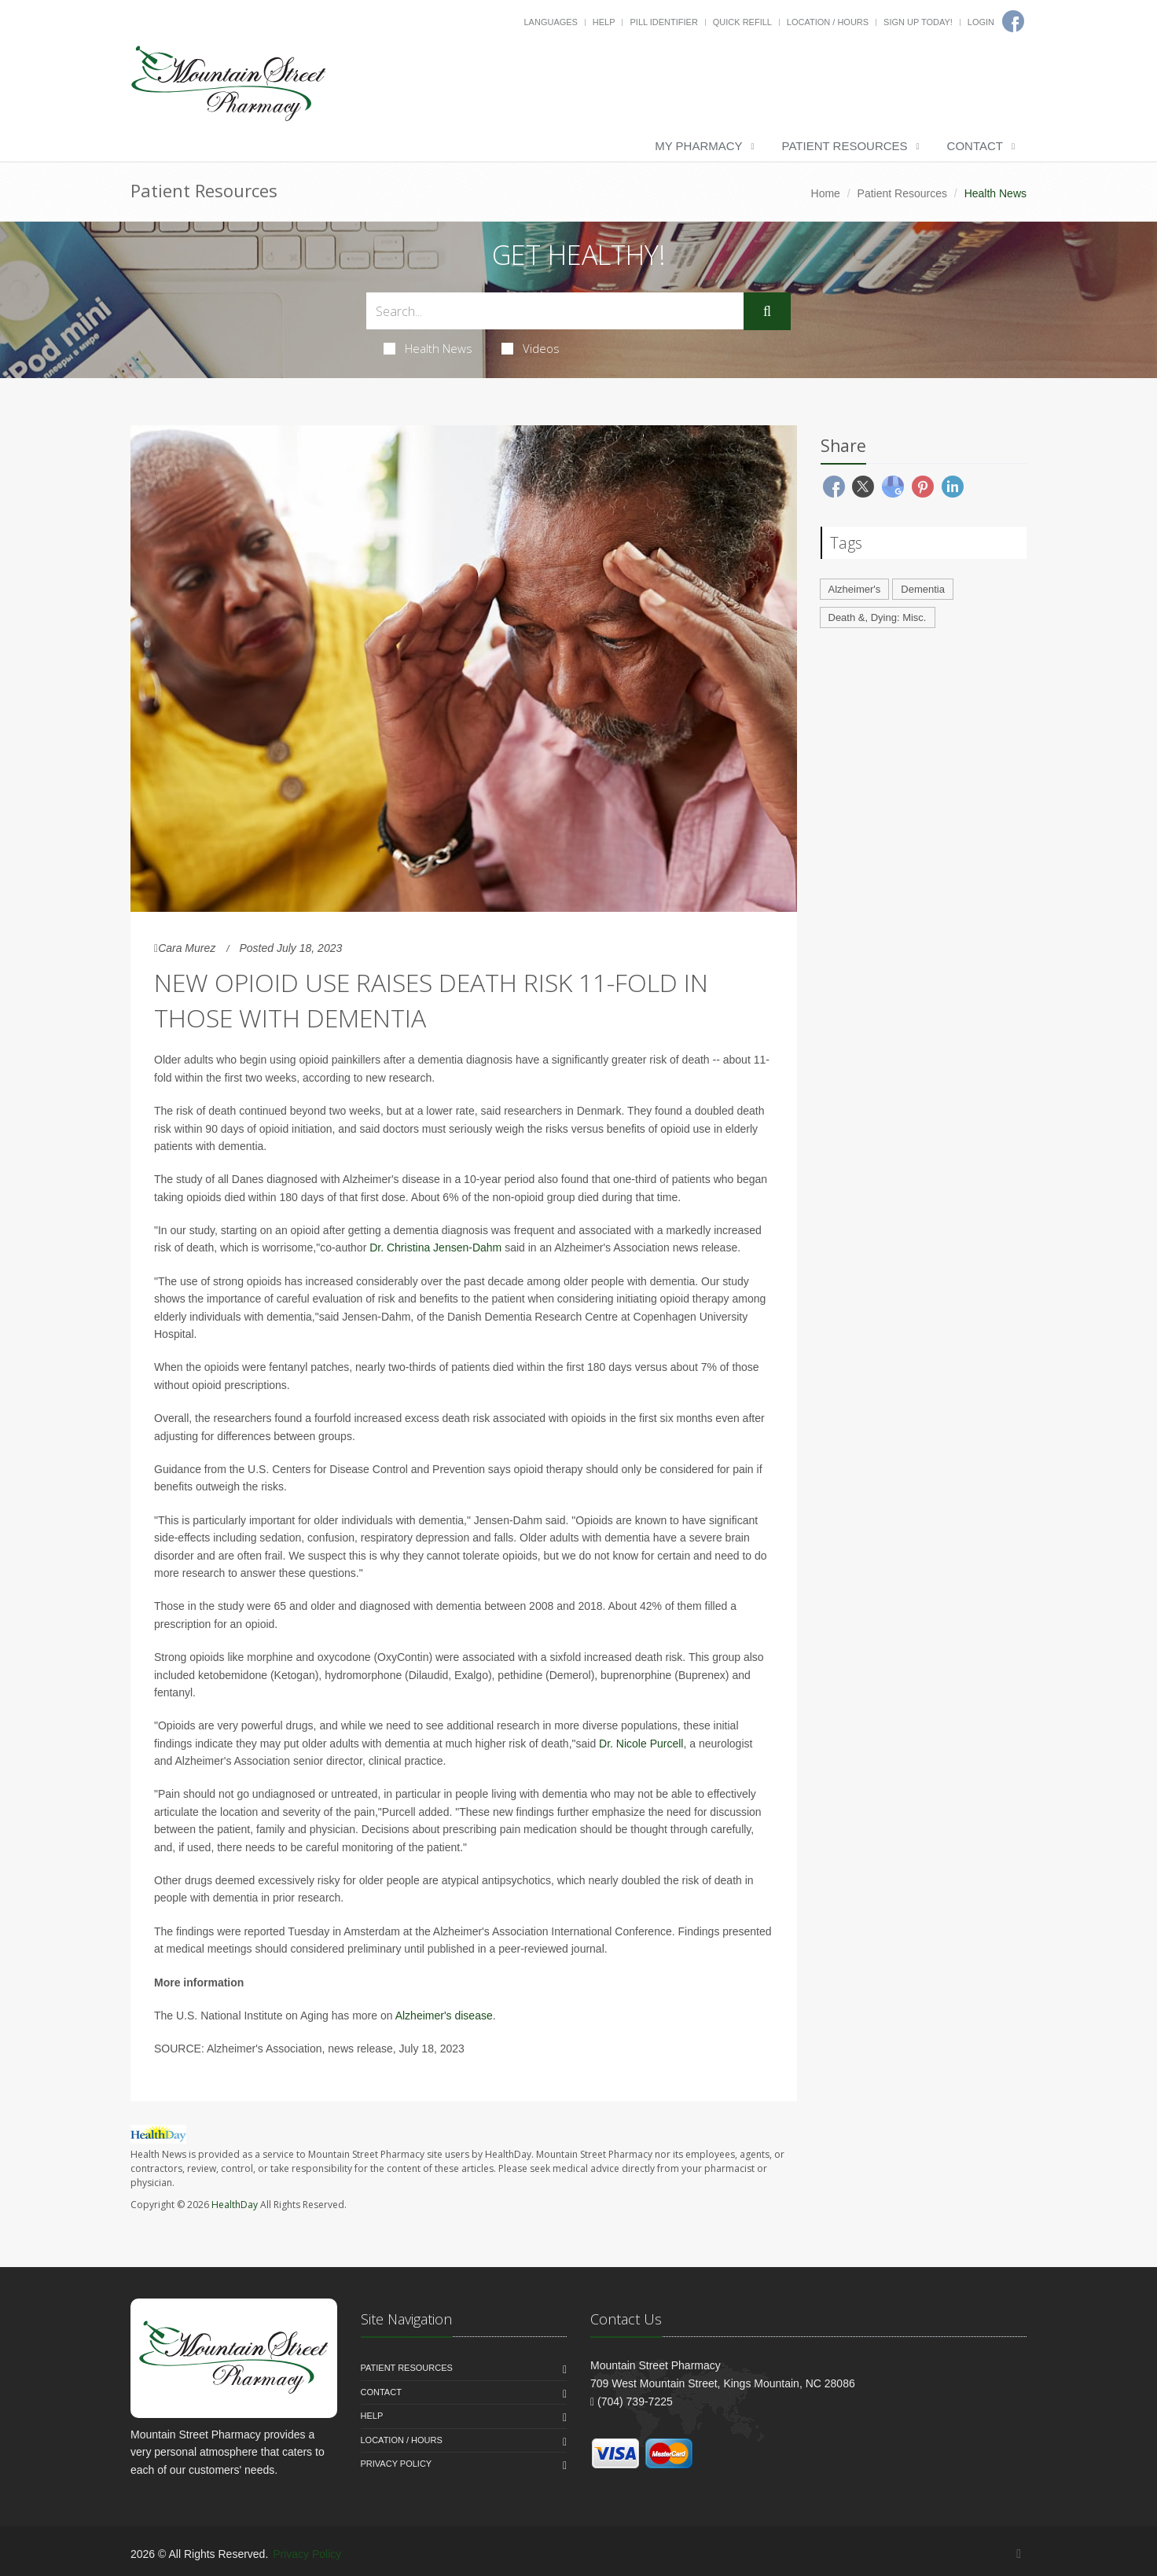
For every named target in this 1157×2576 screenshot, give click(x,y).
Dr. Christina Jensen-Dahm (435, 1247)
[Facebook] (1018, 2553)
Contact (975, 146)
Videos (530, 348)
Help (604, 22)
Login (981, 22)
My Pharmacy (698, 146)
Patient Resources (845, 146)
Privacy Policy (396, 2463)
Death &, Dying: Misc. (877, 617)
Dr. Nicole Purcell (641, 1743)
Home (825, 193)
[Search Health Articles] (555, 310)
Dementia (923, 589)
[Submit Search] (767, 311)
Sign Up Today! (918, 22)
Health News (428, 348)
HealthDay (234, 2204)
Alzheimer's (854, 589)
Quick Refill (742, 22)
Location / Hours (828, 22)
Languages (550, 22)
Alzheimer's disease (444, 2015)
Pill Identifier (663, 22)
